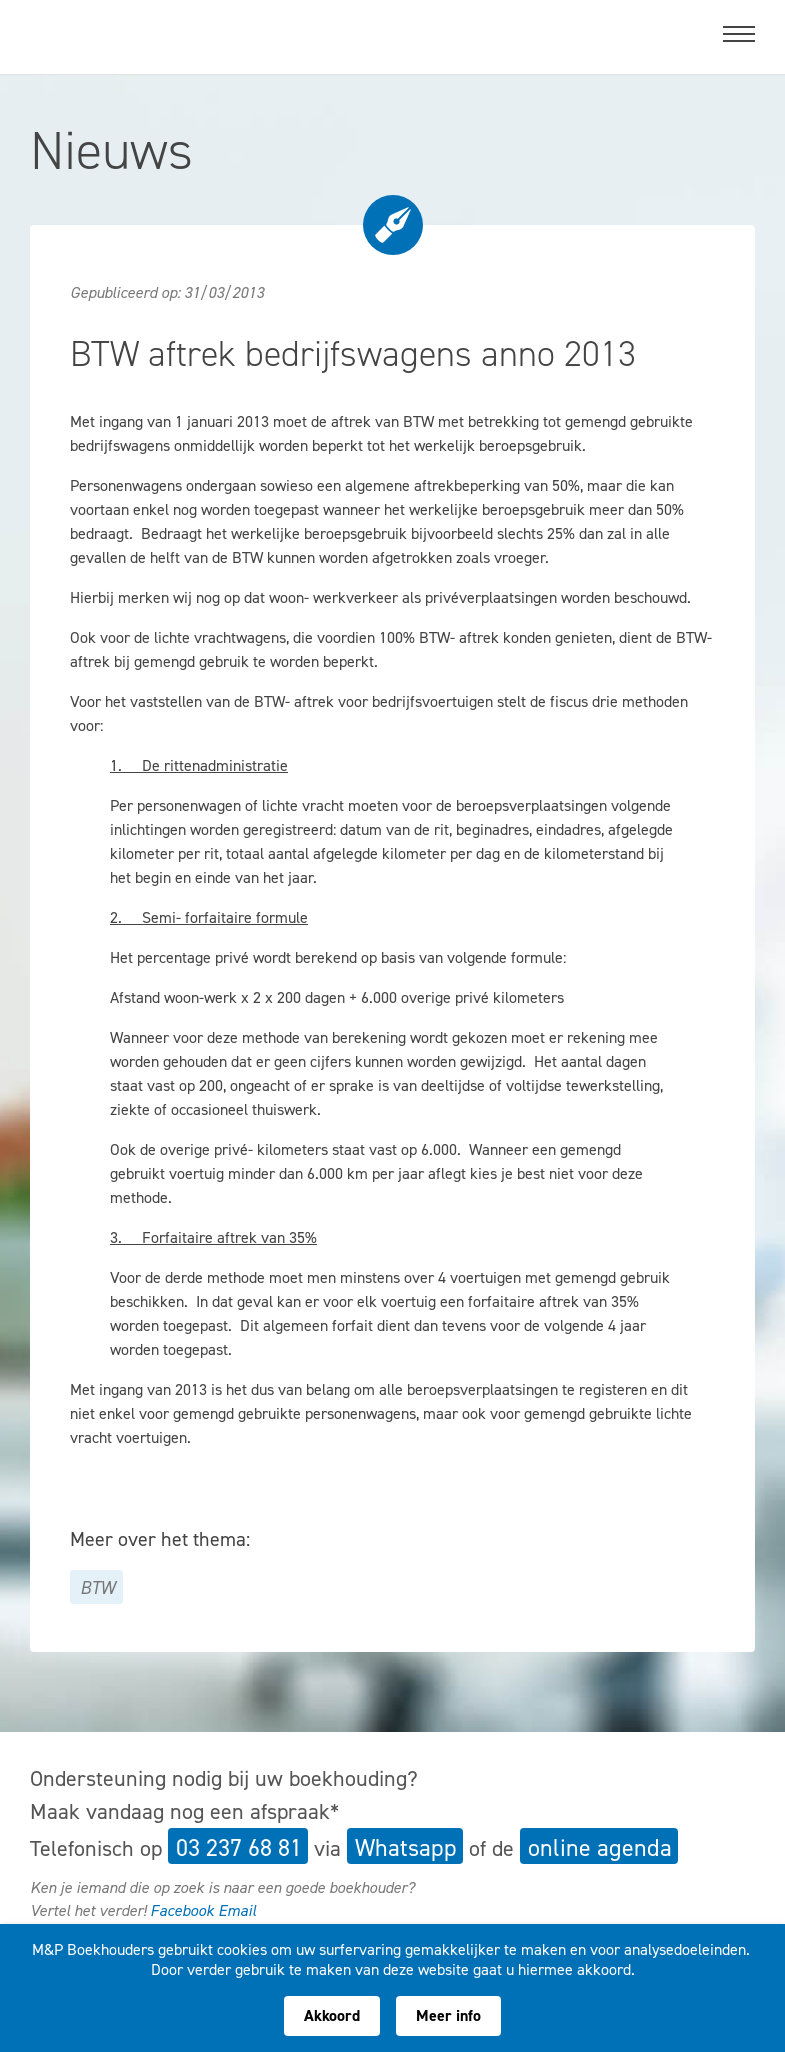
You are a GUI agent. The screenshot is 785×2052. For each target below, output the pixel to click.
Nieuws (111, 150)
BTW (97, 1588)
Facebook (182, 1910)
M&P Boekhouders (153, 31)
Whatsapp (406, 1848)
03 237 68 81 (239, 1848)
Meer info (448, 2015)
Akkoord (332, 2015)
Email (237, 1910)
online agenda (600, 1848)
